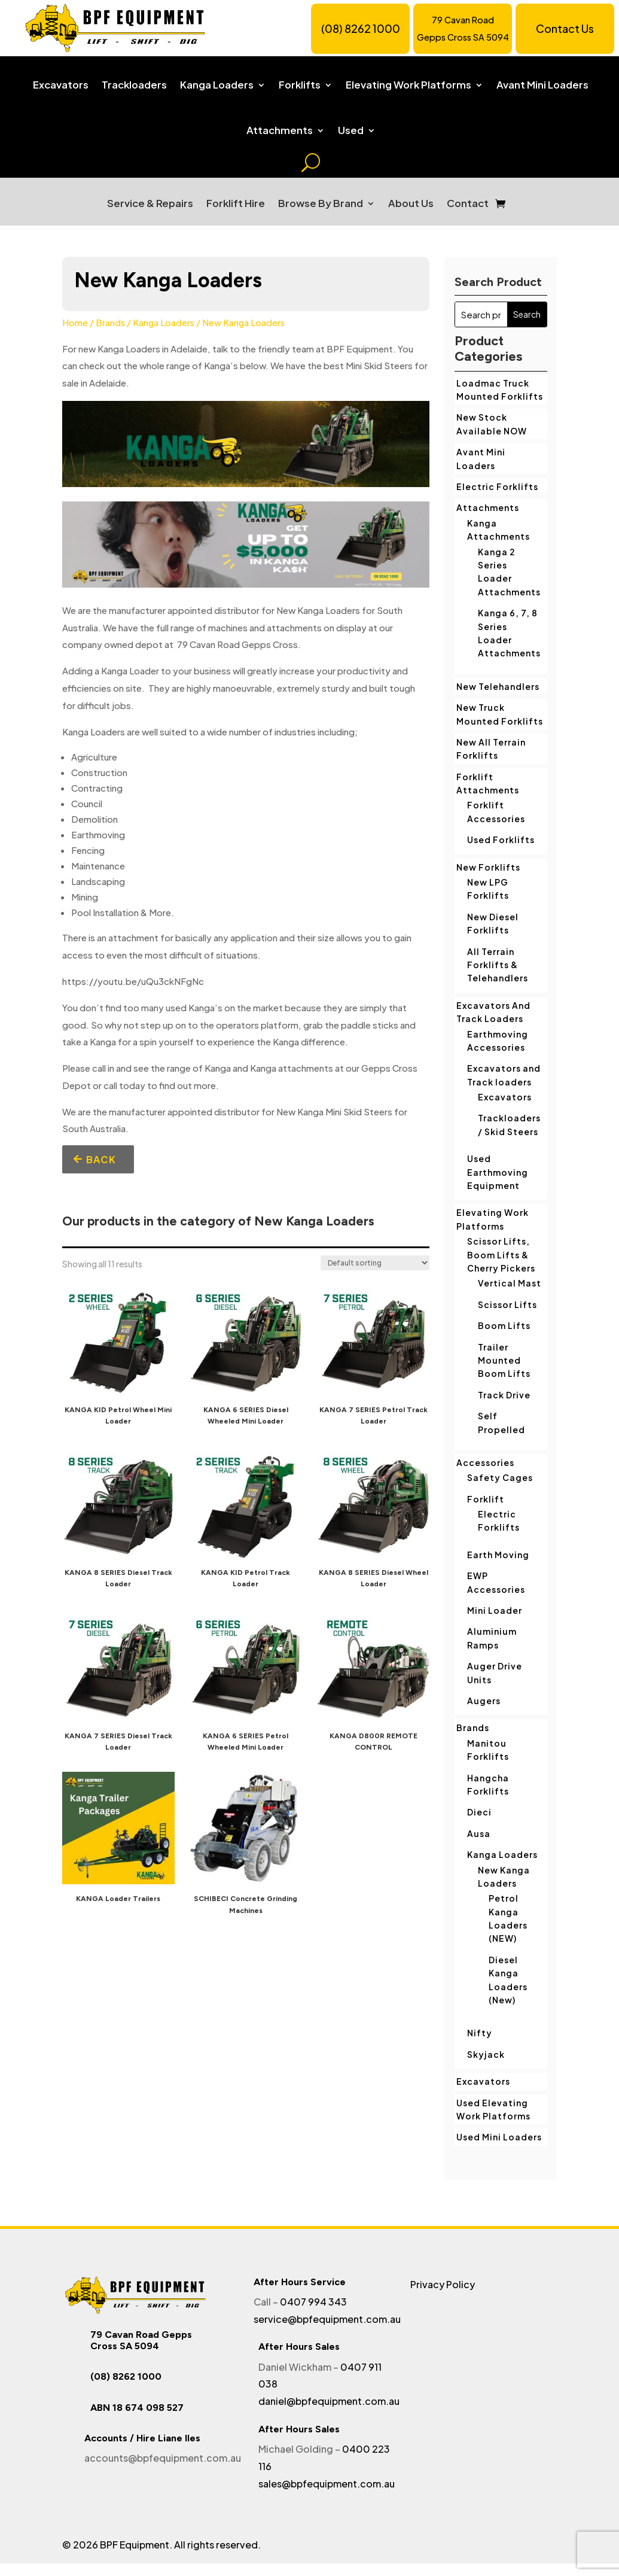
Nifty (479, 2032)
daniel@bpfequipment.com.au (329, 2401)
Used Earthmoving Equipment (497, 1172)
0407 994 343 (313, 2301)
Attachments (279, 130)
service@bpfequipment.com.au (327, 2319)
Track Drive (504, 1394)
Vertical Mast (509, 1283)
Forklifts (300, 84)
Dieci (479, 1811)
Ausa (478, 1833)
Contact (468, 203)
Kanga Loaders (217, 84)
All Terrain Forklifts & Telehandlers (497, 965)
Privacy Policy (442, 2284)
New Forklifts (488, 867)
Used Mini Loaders (499, 2136)
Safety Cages (500, 1477)
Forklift (485, 1499)
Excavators (61, 84)
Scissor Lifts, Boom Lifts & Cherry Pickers (501, 1254)
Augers (484, 1700)
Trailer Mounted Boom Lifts (504, 1360)
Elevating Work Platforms (408, 84)
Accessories (485, 1462)
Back (101, 1159)
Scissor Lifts (507, 1304)
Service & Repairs (150, 203)
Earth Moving (498, 1554)
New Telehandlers (497, 686)
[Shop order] (375, 1262)
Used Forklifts (501, 839)
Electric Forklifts (497, 486)
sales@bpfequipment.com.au (326, 2483)
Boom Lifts (504, 1325)
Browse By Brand (320, 203)
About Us (411, 203)
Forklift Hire (235, 203)
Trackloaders (134, 84)
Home (75, 322)
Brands (110, 322)
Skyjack (486, 2054)
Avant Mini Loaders (542, 84)
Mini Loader (494, 1610)
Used (351, 130)
